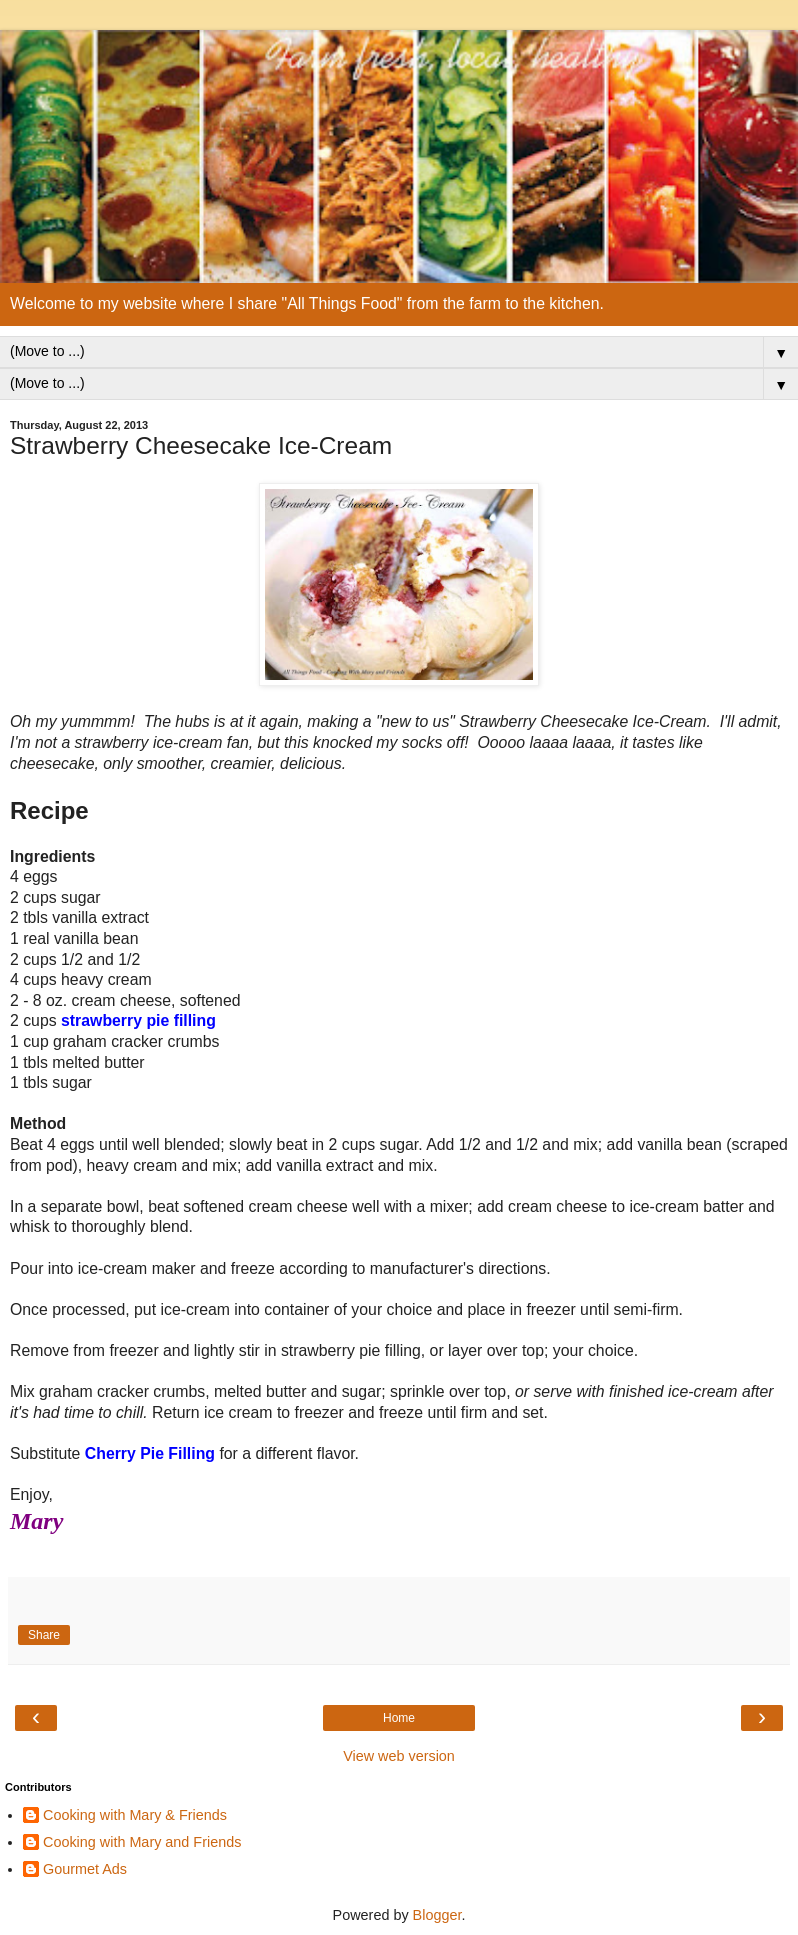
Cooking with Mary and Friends (142, 1842)
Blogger (437, 1915)
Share (44, 1635)
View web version (399, 1756)
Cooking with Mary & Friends (135, 1815)
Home (399, 1718)
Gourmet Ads (85, 1869)
